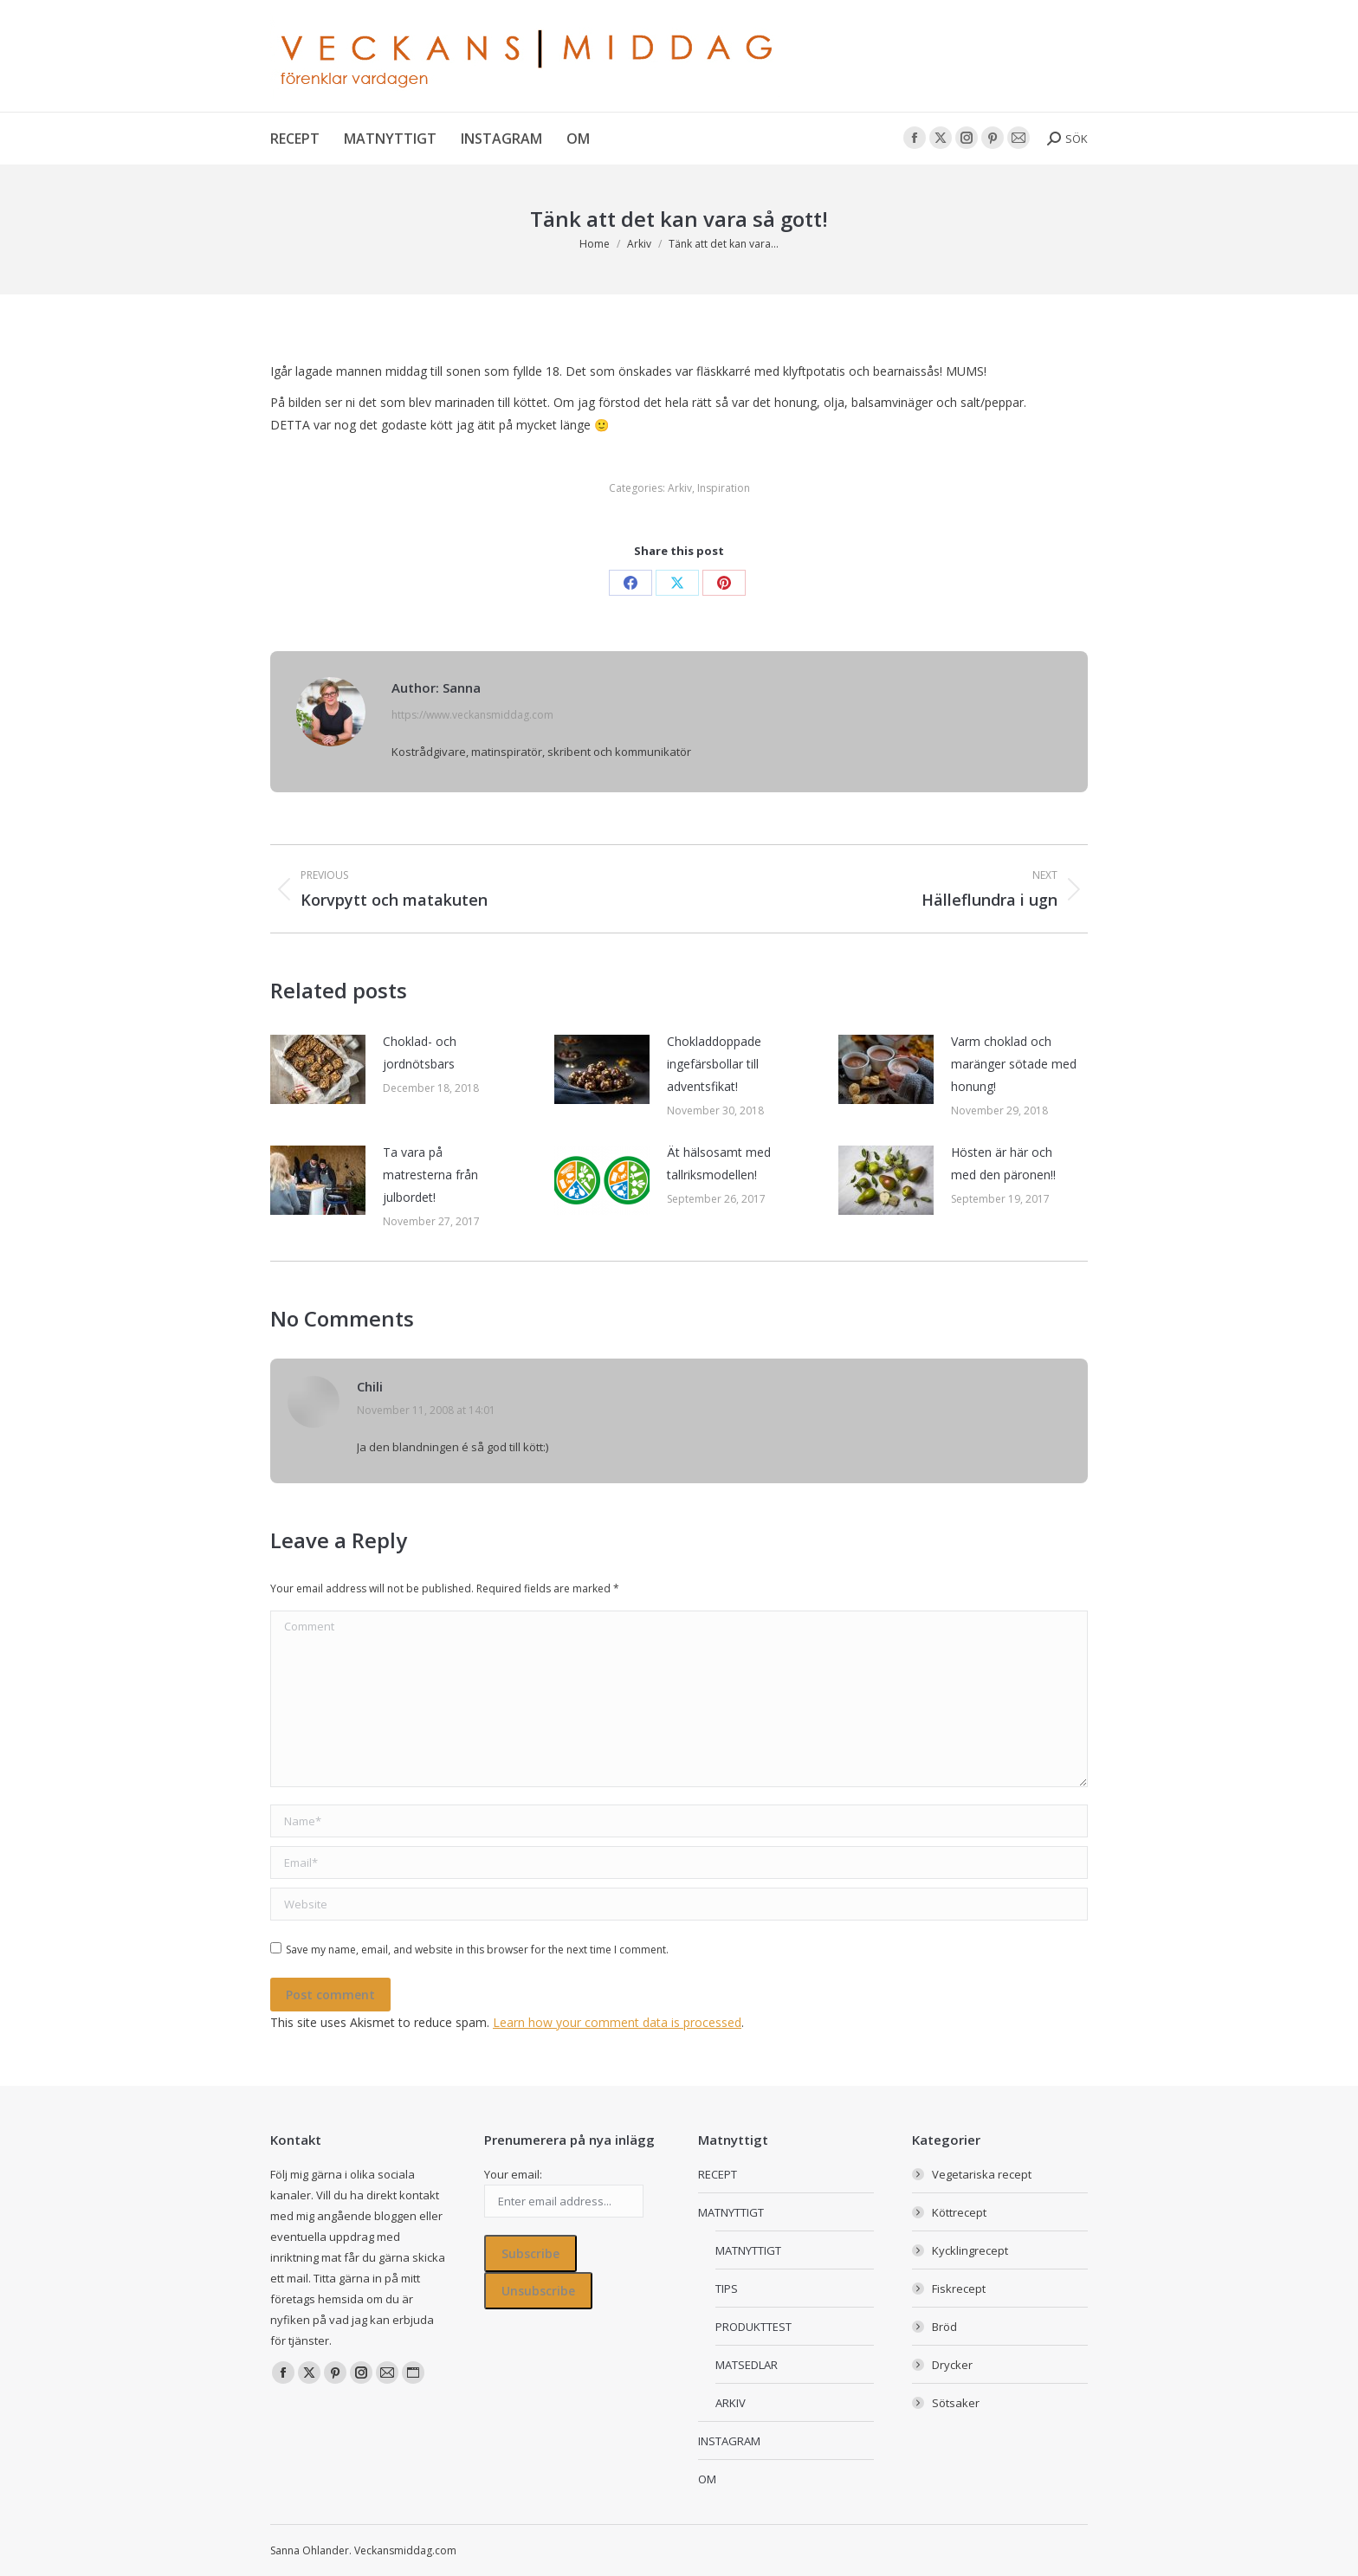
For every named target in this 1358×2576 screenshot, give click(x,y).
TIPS (726, 2288)
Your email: (513, 2174)
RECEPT (717, 2174)
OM (707, 2479)
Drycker (952, 2365)
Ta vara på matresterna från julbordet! (430, 1174)
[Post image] (317, 1069)
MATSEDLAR (746, 2365)
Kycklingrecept (970, 2250)
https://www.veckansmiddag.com (472, 714)
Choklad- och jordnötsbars (419, 1052)
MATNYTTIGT (731, 2212)
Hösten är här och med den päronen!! (1003, 1163)
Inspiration (723, 488)
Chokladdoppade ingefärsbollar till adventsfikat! (714, 1063)
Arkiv (680, 488)
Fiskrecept (959, 2288)
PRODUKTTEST (753, 2326)
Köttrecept (959, 2212)
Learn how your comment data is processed (617, 2022)
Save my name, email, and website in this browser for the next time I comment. (477, 1949)
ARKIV (730, 2403)
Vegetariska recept (981, 2174)
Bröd (944, 2326)
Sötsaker (956, 2403)
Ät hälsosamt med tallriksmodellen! (719, 1163)
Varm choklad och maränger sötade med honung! (1014, 1063)
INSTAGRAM (729, 2441)
